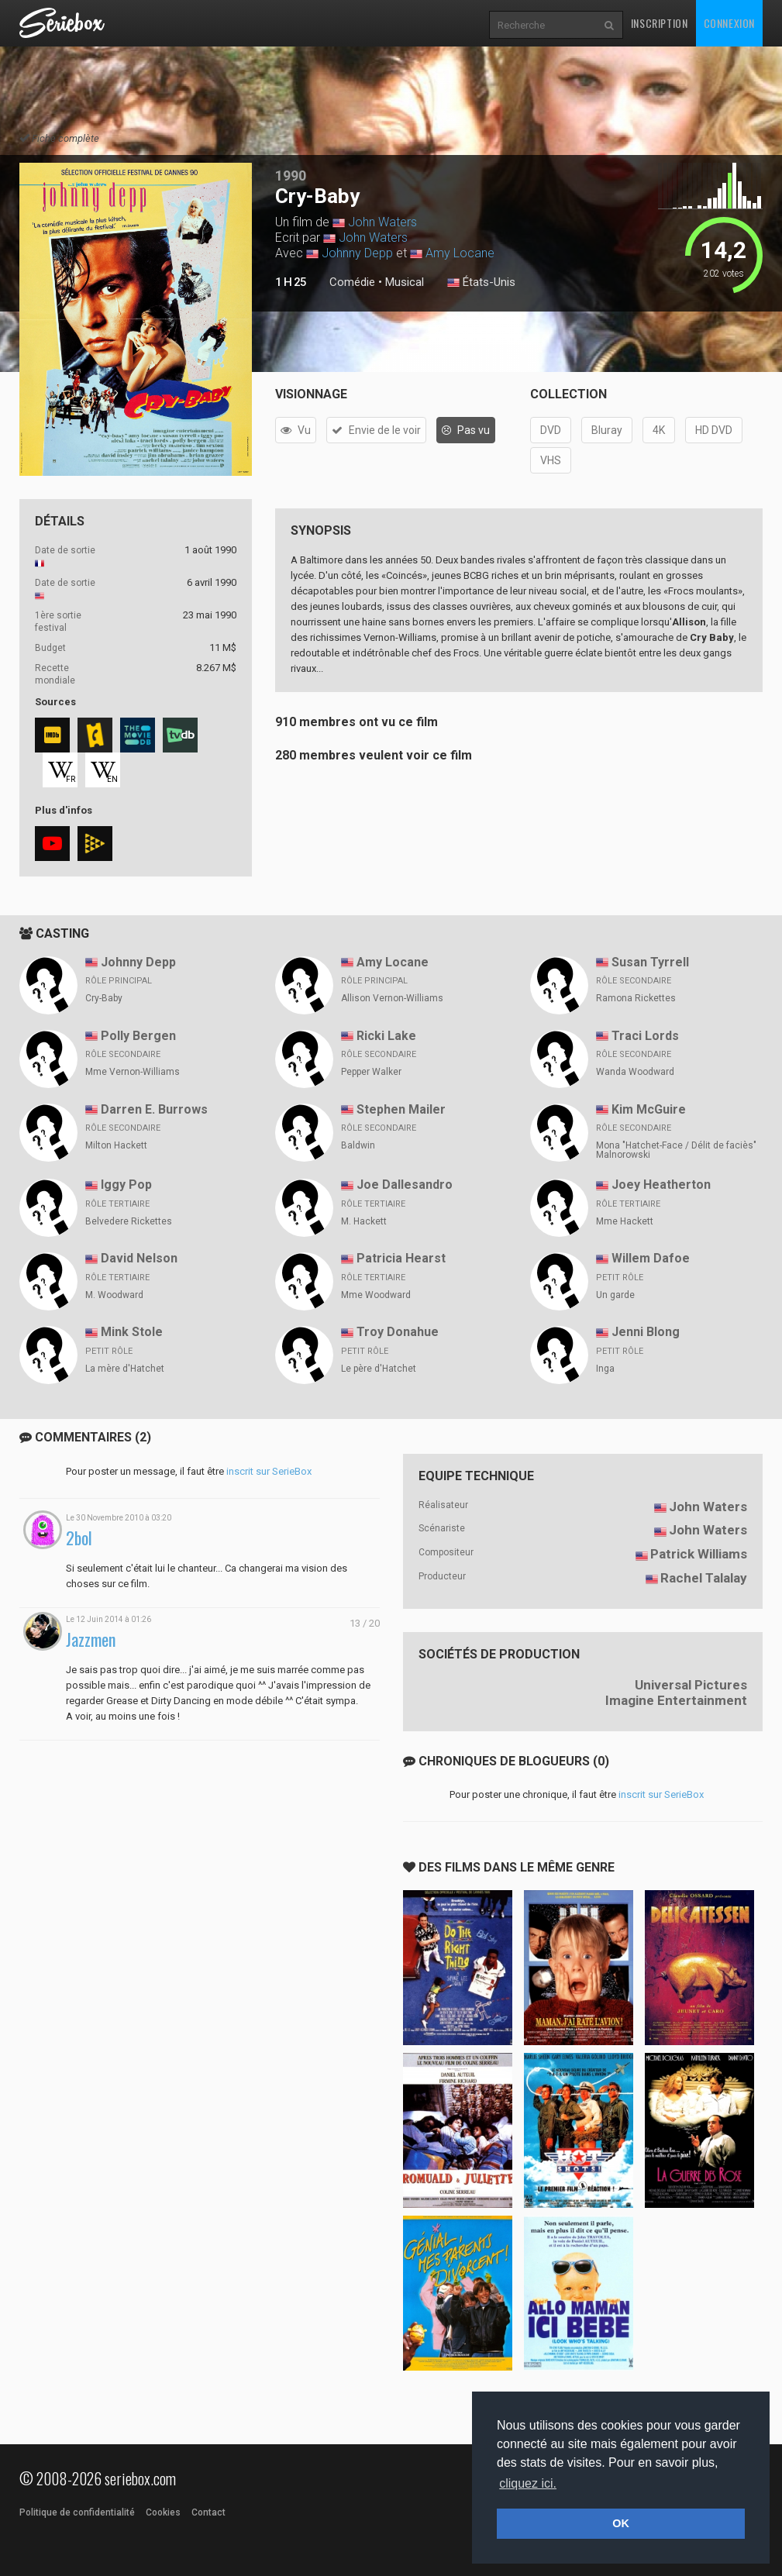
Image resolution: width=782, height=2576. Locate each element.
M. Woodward (114, 1295)
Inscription (659, 23)
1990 (290, 175)
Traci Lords (645, 1035)
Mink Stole (132, 1331)
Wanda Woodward (635, 1071)
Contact (208, 2512)
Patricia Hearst (401, 1258)
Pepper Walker (371, 1071)
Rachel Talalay (703, 1578)
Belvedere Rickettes (128, 1221)
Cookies (163, 2512)
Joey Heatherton (661, 1184)
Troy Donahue (398, 1331)
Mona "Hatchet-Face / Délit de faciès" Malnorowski (676, 1150)
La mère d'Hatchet (124, 1368)
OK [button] (620, 2523)
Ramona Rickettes (636, 998)
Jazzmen (90, 1639)
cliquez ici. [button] (527, 2483)
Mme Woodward (376, 1295)
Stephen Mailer (401, 1109)
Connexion (729, 23)
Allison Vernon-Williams (392, 998)
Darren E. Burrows (154, 1109)
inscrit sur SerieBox (269, 1471)
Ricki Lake (386, 1035)
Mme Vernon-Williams (132, 1071)
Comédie (352, 282)
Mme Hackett (624, 1221)
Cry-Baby (103, 998)
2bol (79, 1538)
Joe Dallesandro (405, 1184)
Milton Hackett (116, 1145)
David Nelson (139, 1258)
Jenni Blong (645, 1331)
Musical (404, 282)
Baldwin (358, 1145)
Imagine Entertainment (676, 1700)
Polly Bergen (138, 1035)
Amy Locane (459, 253)
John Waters (382, 222)
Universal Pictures (691, 1685)
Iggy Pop (126, 1184)
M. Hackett (364, 1221)
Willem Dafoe (650, 1258)
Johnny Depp (357, 253)
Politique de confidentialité (77, 2512)
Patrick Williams (698, 1554)
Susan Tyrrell (650, 962)
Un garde (615, 1295)
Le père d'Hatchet (378, 1368)
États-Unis (481, 283)
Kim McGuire (648, 1109)
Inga (605, 1368)
